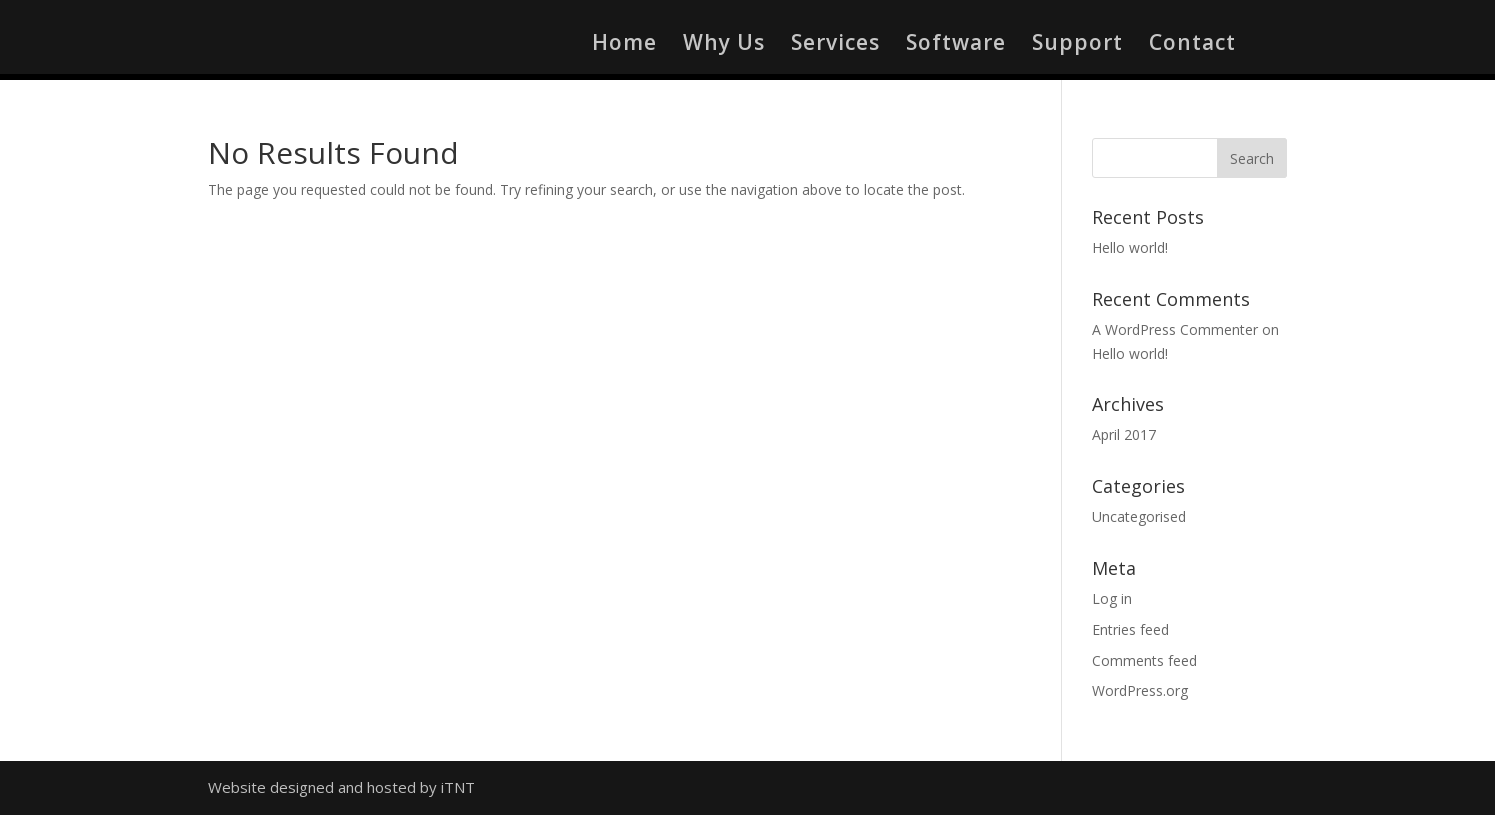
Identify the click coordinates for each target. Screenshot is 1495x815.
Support (1077, 45)
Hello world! (1130, 247)
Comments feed (1144, 660)
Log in (1112, 598)
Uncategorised (1139, 516)
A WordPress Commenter (1175, 329)
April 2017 (1124, 434)
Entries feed (1130, 629)
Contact (1192, 45)
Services (835, 45)
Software (956, 45)
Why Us (724, 45)
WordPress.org (1140, 690)
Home (624, 45)
